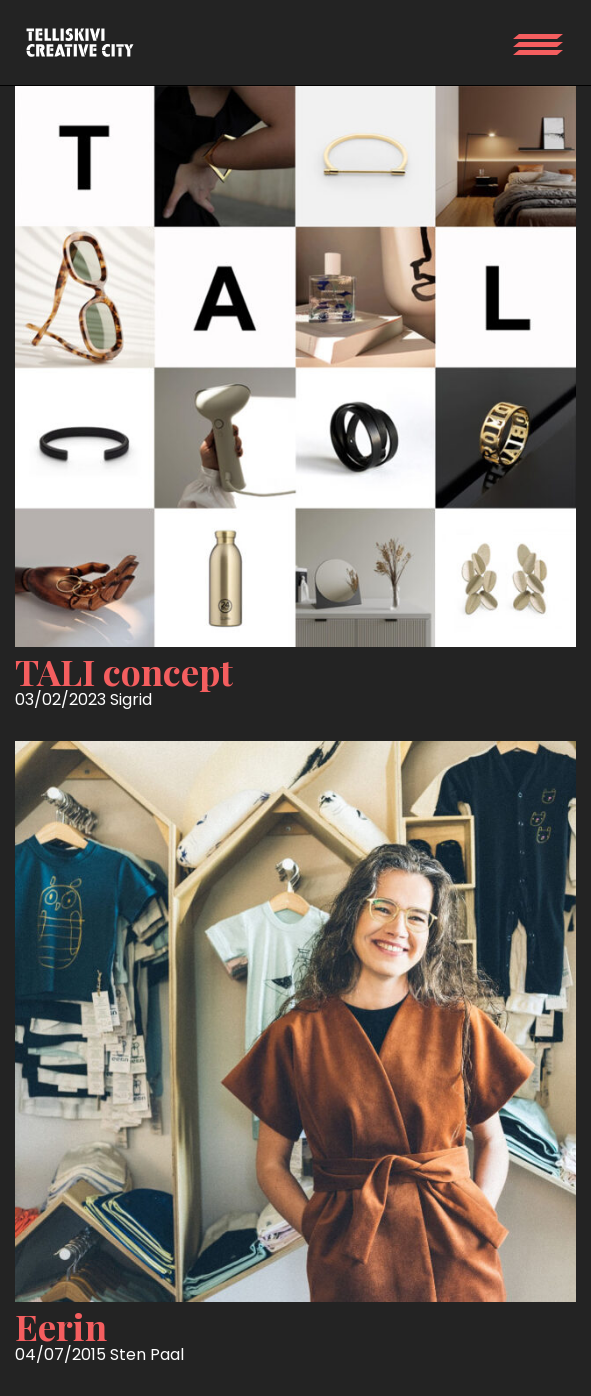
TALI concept (124, 671)
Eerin (61, 1326)
